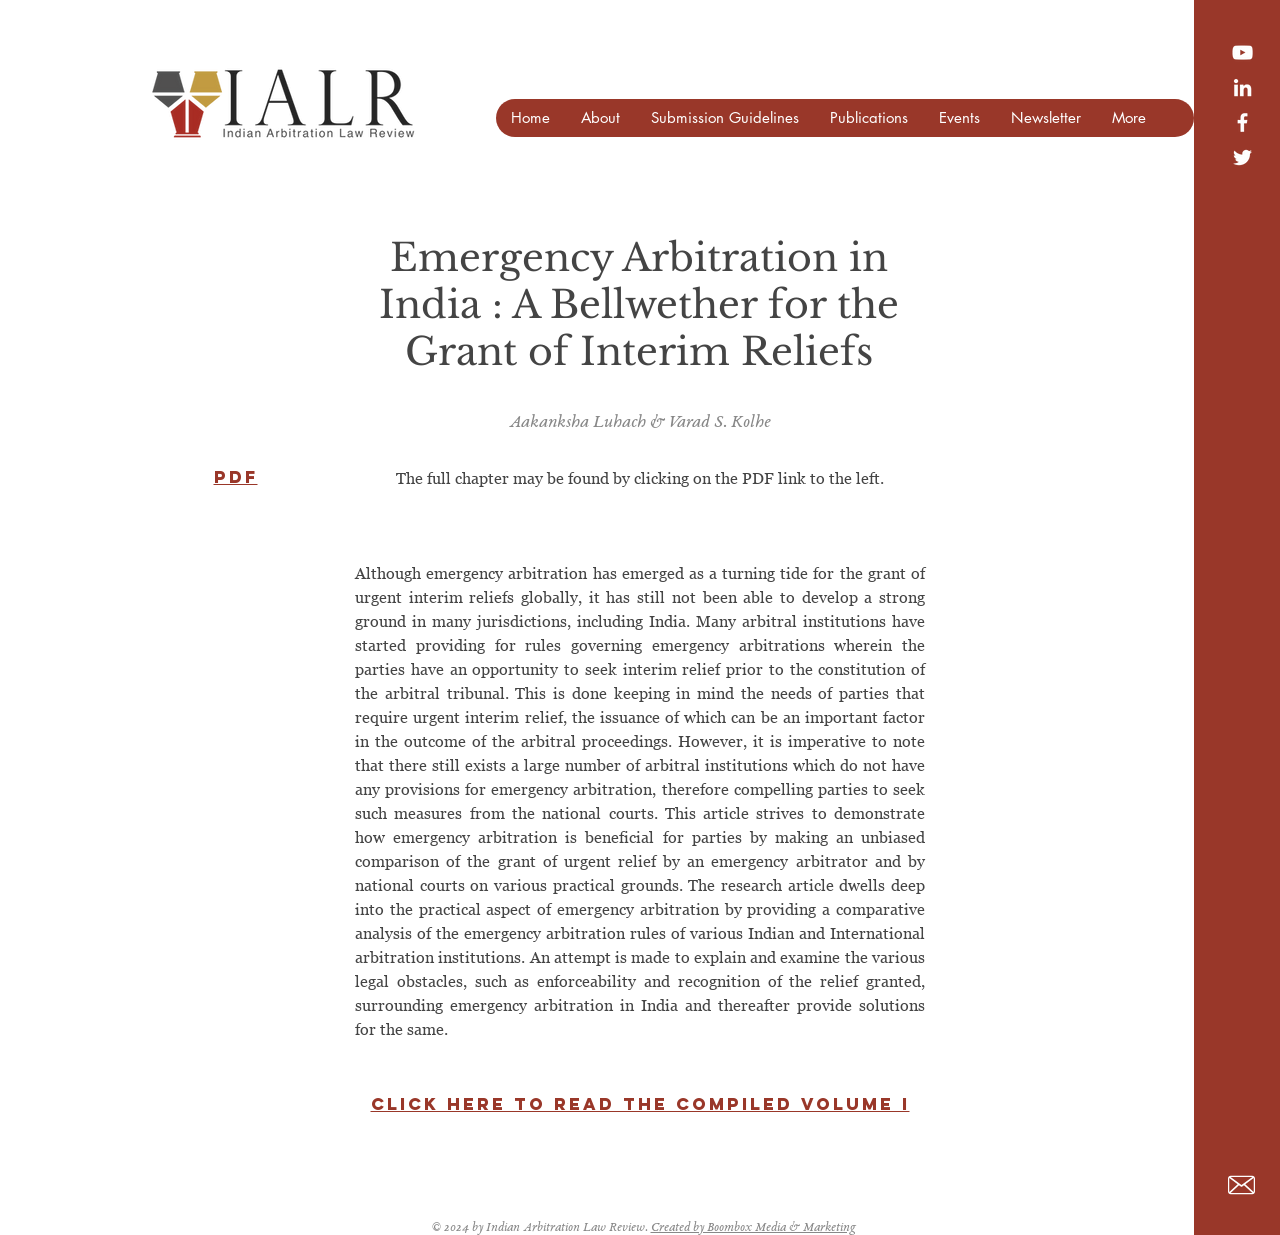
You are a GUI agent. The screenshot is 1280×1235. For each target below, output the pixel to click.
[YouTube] (1242, 52)
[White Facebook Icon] (1242, 122)
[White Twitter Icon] (1242, 157)
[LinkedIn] (1242, 87)
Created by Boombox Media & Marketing (753, 1228)
